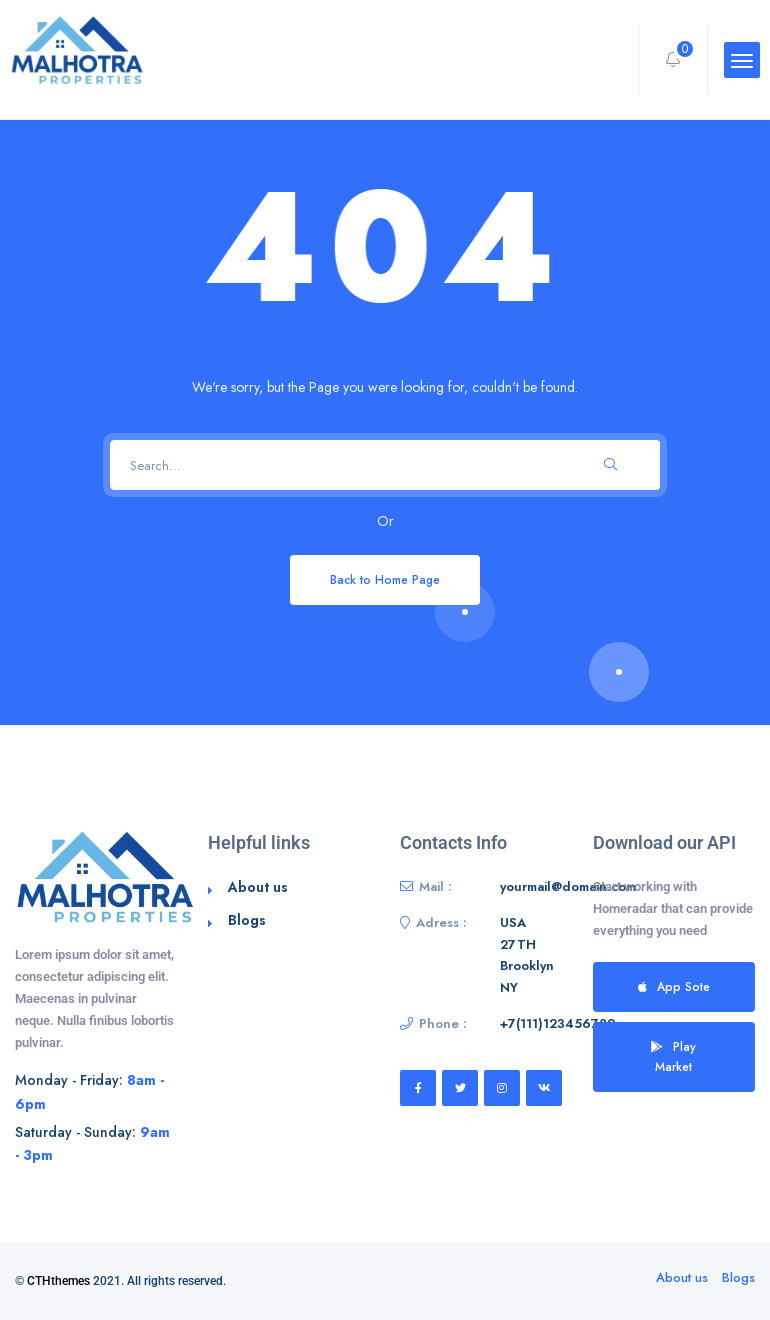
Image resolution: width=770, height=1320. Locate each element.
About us (258, 887)
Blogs (247, 920)
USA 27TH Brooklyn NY (527, 955)
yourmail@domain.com (568, 886)
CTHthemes (58, 1281)
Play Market (673, 1056)
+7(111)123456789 (558, 1023)
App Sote (674, 986)
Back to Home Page (385, 579)
